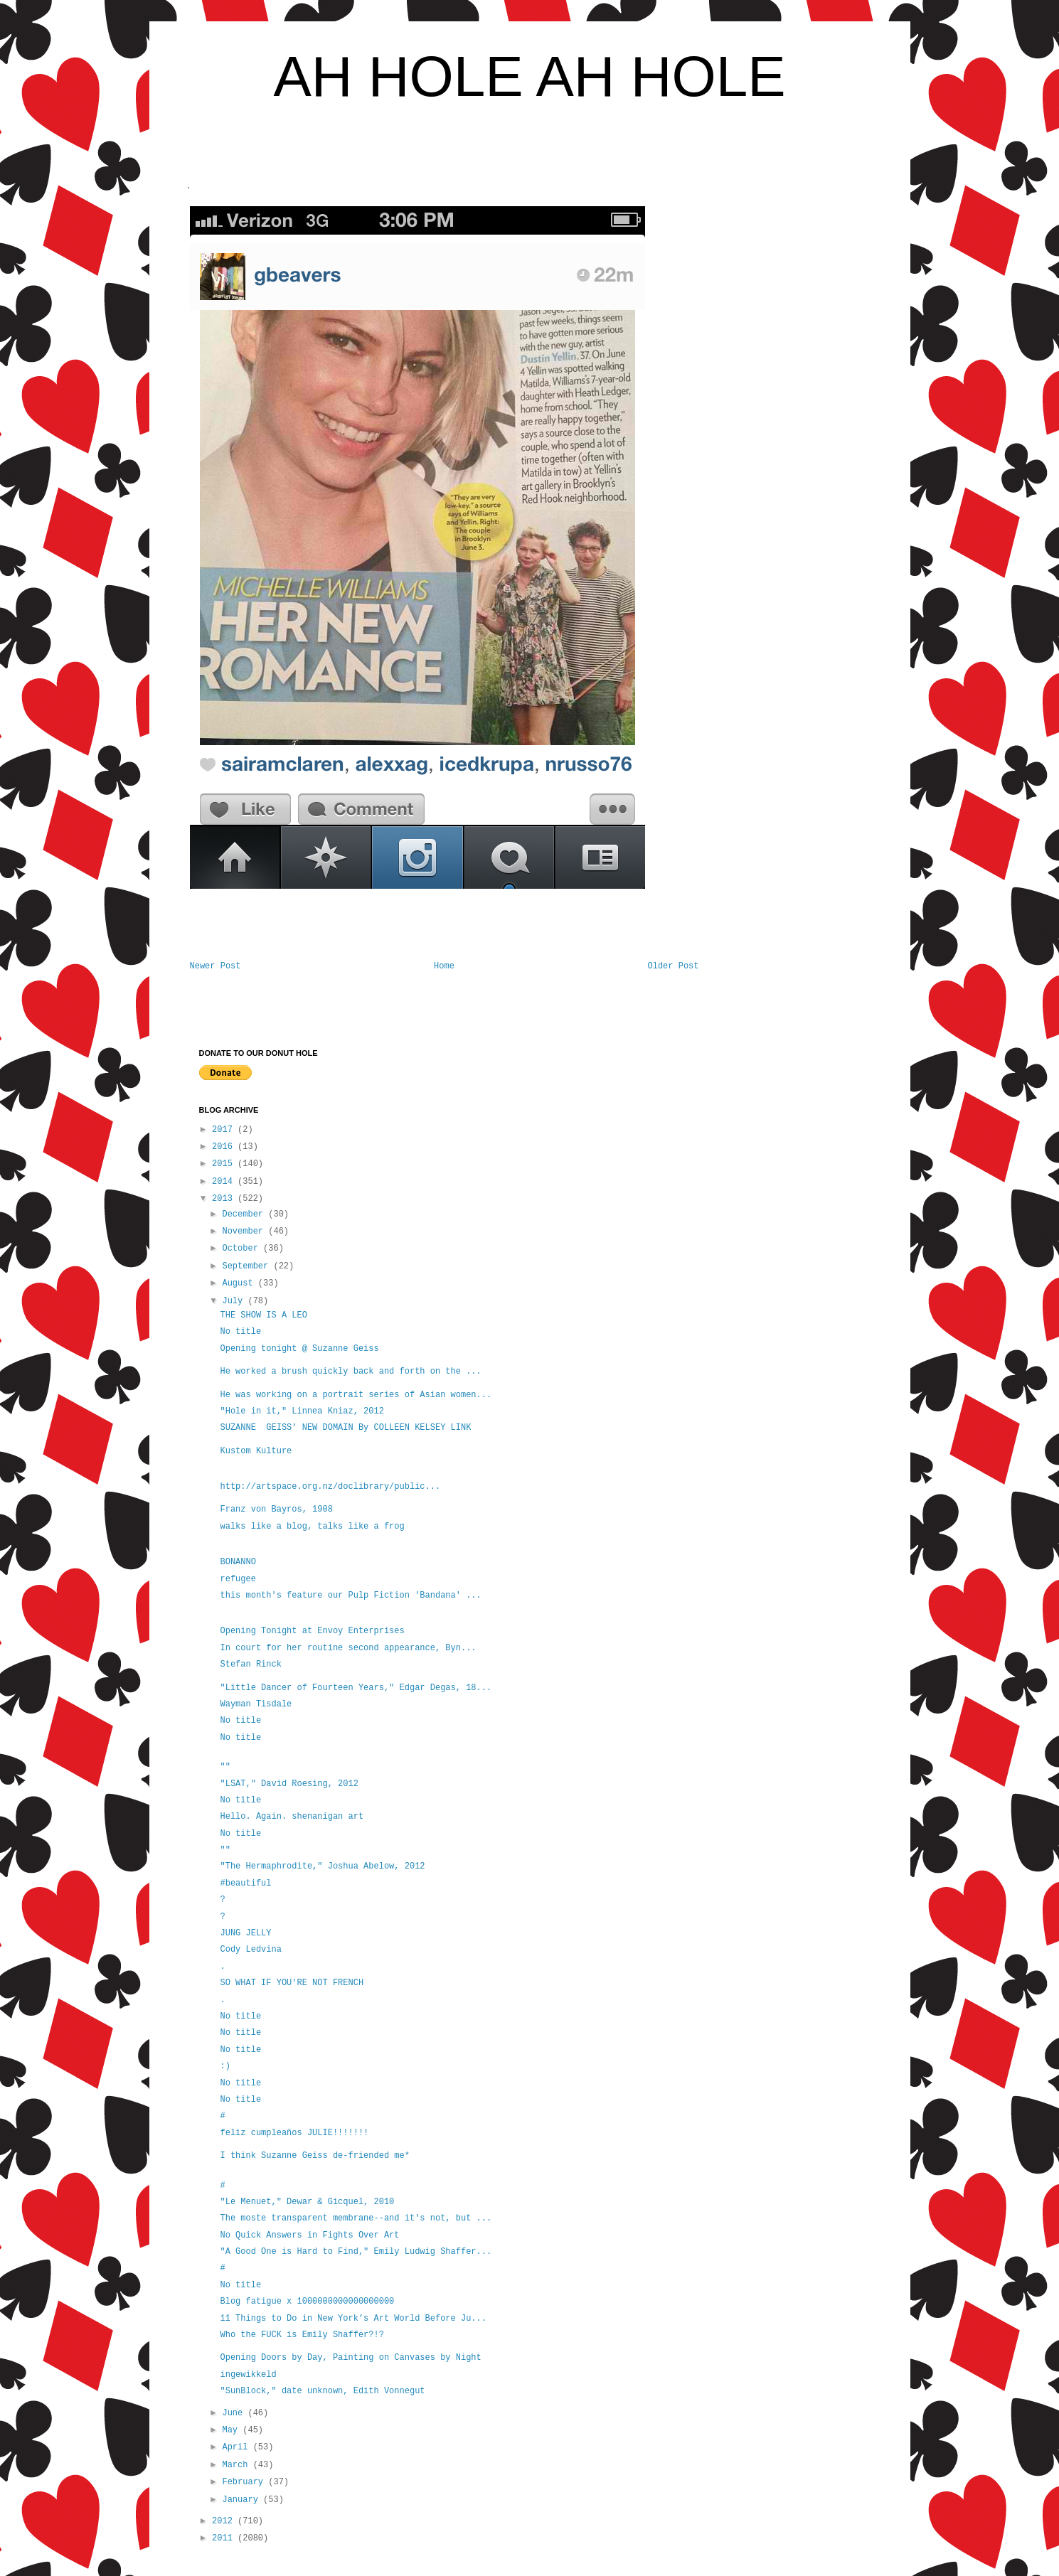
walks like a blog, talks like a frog (312, 1527)
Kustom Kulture (256, 1451)
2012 (225, 2521)
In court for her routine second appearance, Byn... (348, 1648)
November (245, 1231)
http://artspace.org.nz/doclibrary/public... (330, 1487)
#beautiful (245, 1883)
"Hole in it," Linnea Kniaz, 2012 (301, 1411)
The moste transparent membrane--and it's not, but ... (355, 2218)
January (242, 2500)
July (235, 1301)
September (247, 1266)
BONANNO (240, 1562)
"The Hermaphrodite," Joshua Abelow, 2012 (322, 1866)
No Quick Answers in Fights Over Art (309, 2235)
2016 (225, 1147)
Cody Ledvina (250, 1950)
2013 (225, 1199)
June (235, 2413)
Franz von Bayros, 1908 (276, 1509)
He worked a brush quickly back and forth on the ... (350, 1372)
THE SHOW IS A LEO (263, 1315)
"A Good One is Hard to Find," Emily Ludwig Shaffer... (355, 2252)
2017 (225, 1130)
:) (225, 2066)
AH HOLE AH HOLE (529, 76)
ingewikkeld (248, 2375)
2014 (225, 1182)
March (237, 2465)
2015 (225, 1164)
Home (444, 966)
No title (240, 1332)
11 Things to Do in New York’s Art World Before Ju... (353, 2319)
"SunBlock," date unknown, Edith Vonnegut (322, 2391)
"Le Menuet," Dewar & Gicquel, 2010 (307, 2202)
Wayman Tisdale (256, 1704)
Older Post (672, 966)
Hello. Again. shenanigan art (291, 1817)
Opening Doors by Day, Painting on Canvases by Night (350, 2358)
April (237, 2447)
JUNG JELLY (245, 1933)
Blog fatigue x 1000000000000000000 (307, 2302)
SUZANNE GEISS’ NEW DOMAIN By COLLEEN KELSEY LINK (345, 1428)
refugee (237, 1579)
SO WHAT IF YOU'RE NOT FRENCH (291, 1983)
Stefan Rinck (250, 1664)
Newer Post (215, 966)
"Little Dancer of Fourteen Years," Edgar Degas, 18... (355, 1688)
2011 (225, 2538)
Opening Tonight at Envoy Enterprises (312, 1631)
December (245, 1214)
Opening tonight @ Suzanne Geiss (299, 1349)
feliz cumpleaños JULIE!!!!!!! (294, 2133)
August (239, 1283)
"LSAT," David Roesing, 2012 (289, 1784)
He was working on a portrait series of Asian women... (355, 1395)
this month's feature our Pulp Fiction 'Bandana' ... (350, 1595)
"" (225, 1767)
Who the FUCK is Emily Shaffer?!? (301, 2335)
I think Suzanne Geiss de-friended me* (314, 2156)
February (245, 2482)
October (242, 1249)
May (232, 2430)
